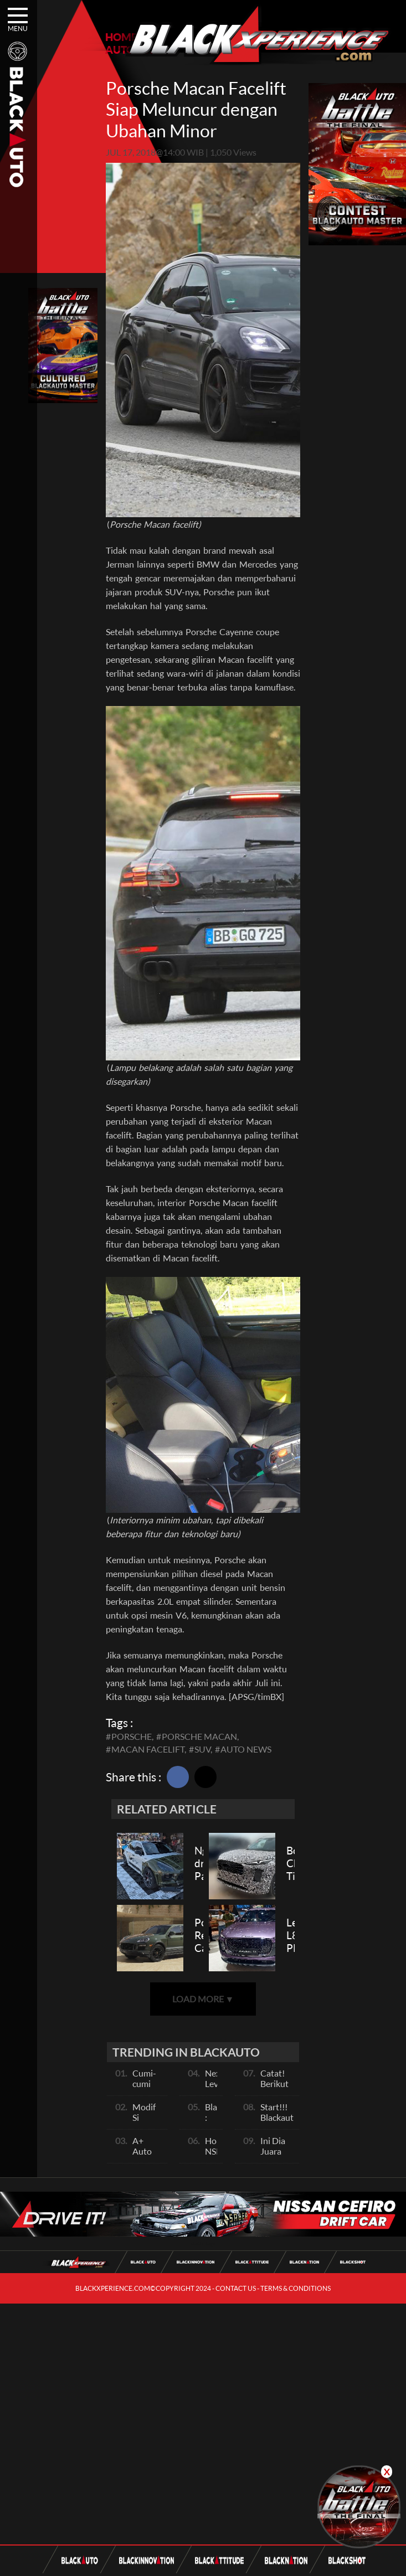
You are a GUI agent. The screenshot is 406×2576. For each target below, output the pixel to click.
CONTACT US (235, 2288)
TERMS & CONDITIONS (295, 2288)
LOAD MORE (203, 1998)
